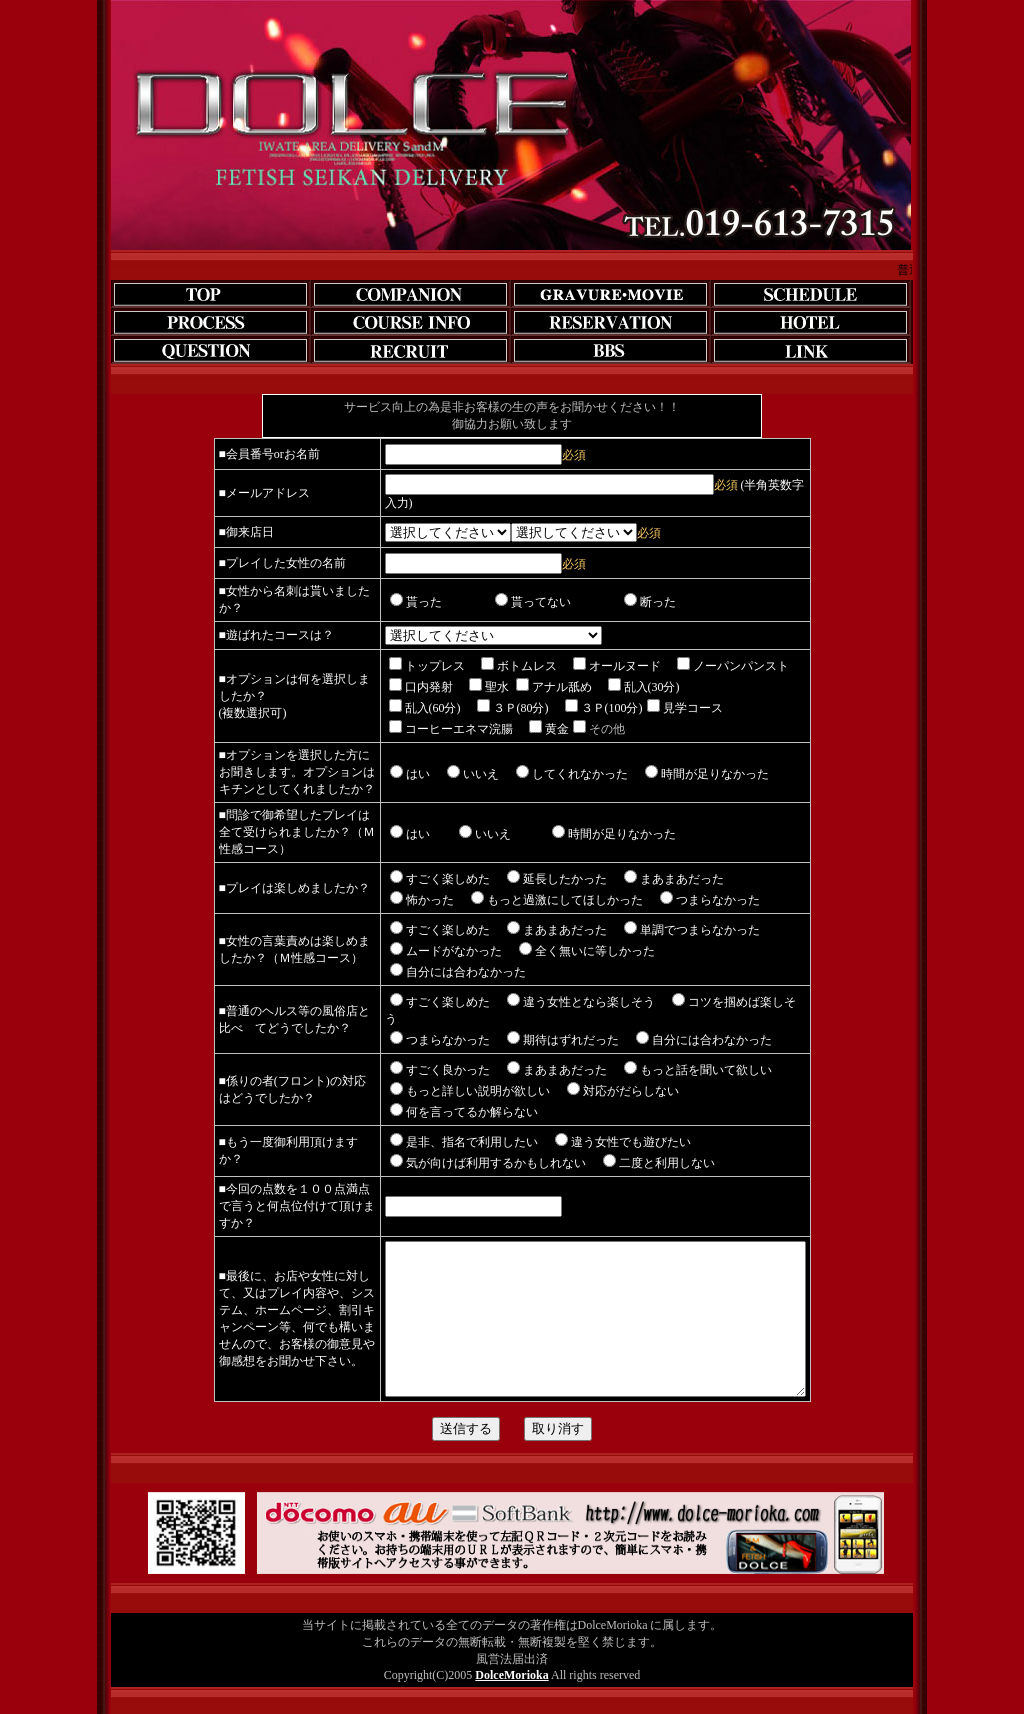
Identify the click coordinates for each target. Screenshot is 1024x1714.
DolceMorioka (511, 1672)
